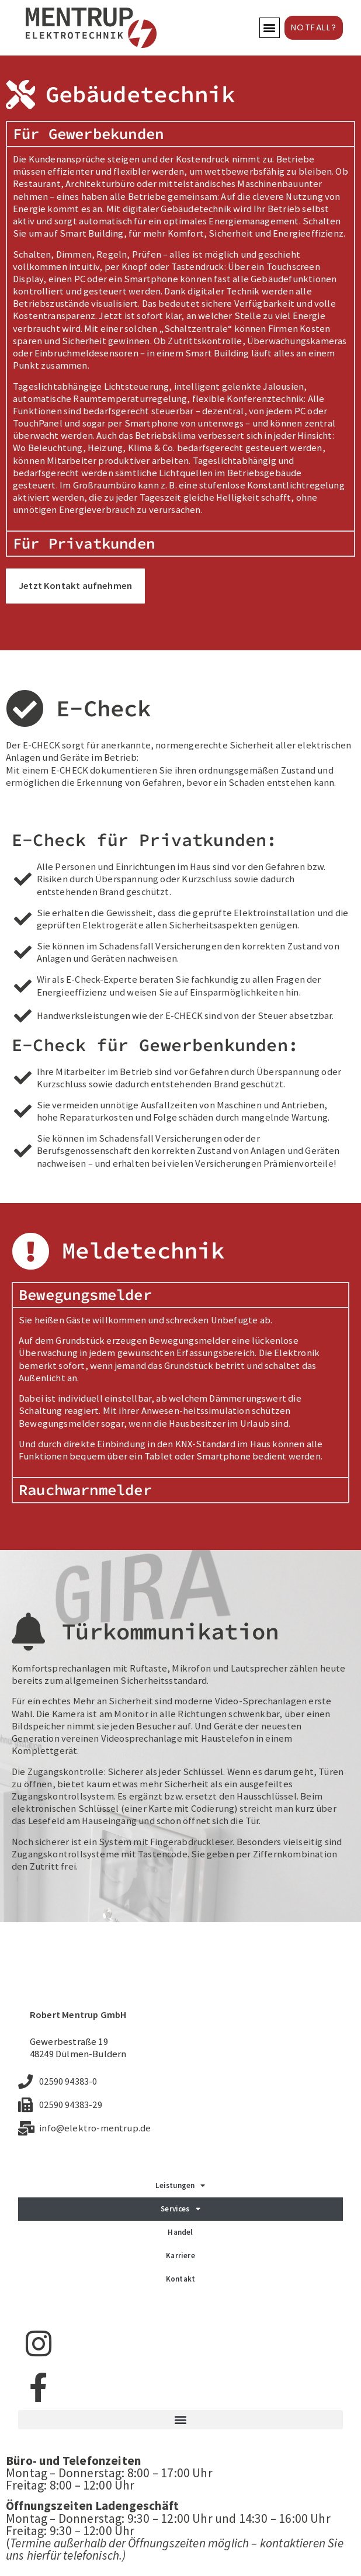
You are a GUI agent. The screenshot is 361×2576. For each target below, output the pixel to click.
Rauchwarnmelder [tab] (85, 1490)
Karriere (180, 2255)
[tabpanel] (180, 338)
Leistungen (180, 2185)
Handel (180, 2232)
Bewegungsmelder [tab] (85, 1294)
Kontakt (180, 2279)
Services (180, 2208)
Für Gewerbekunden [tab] (88, 133)
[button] (269, 28)
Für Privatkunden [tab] (84, 543)
